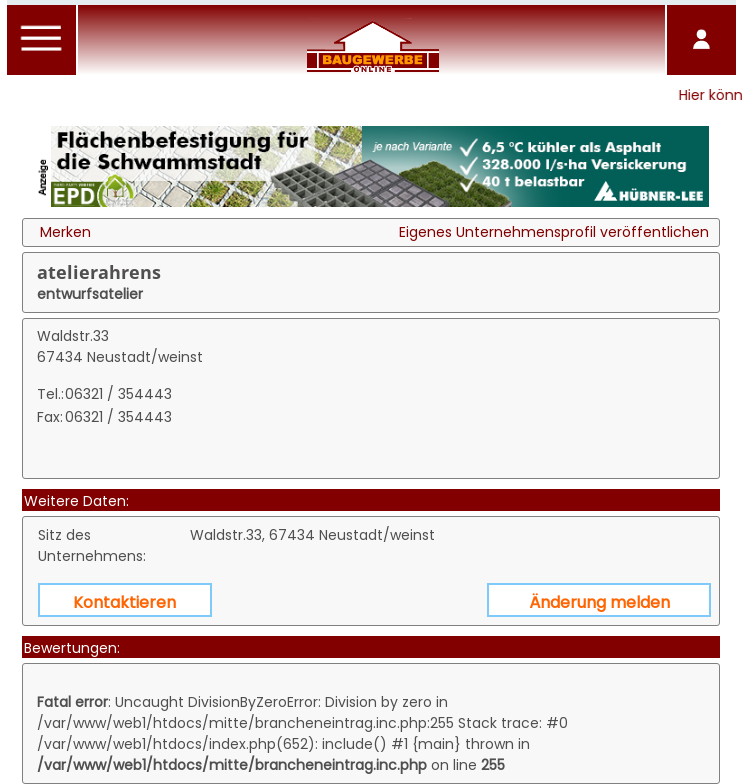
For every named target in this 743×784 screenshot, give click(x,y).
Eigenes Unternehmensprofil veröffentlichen (554, 232)
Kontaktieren (124, 602)
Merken (65, 232)
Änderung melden (599, 602)
